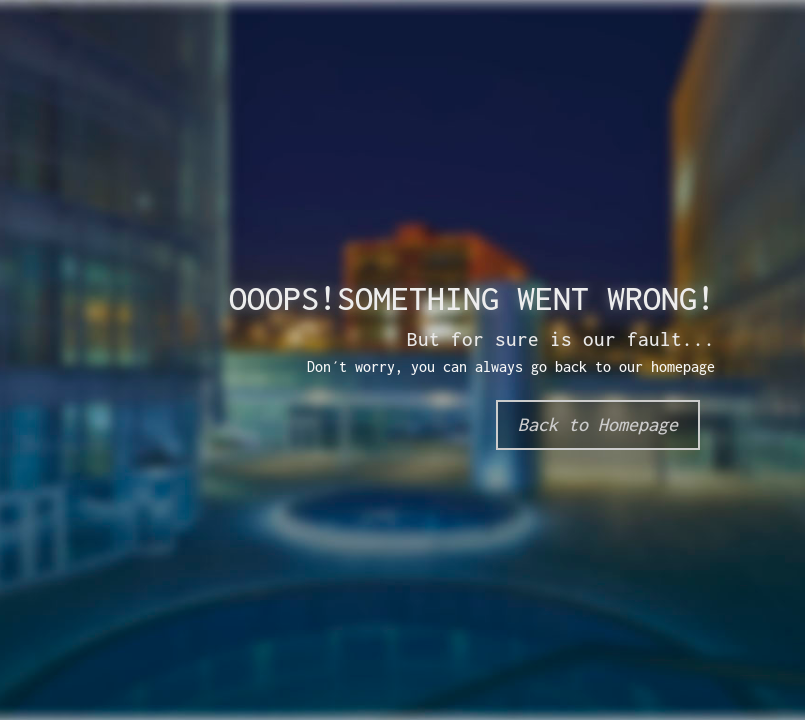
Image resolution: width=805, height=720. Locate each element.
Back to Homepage (598, 424)
